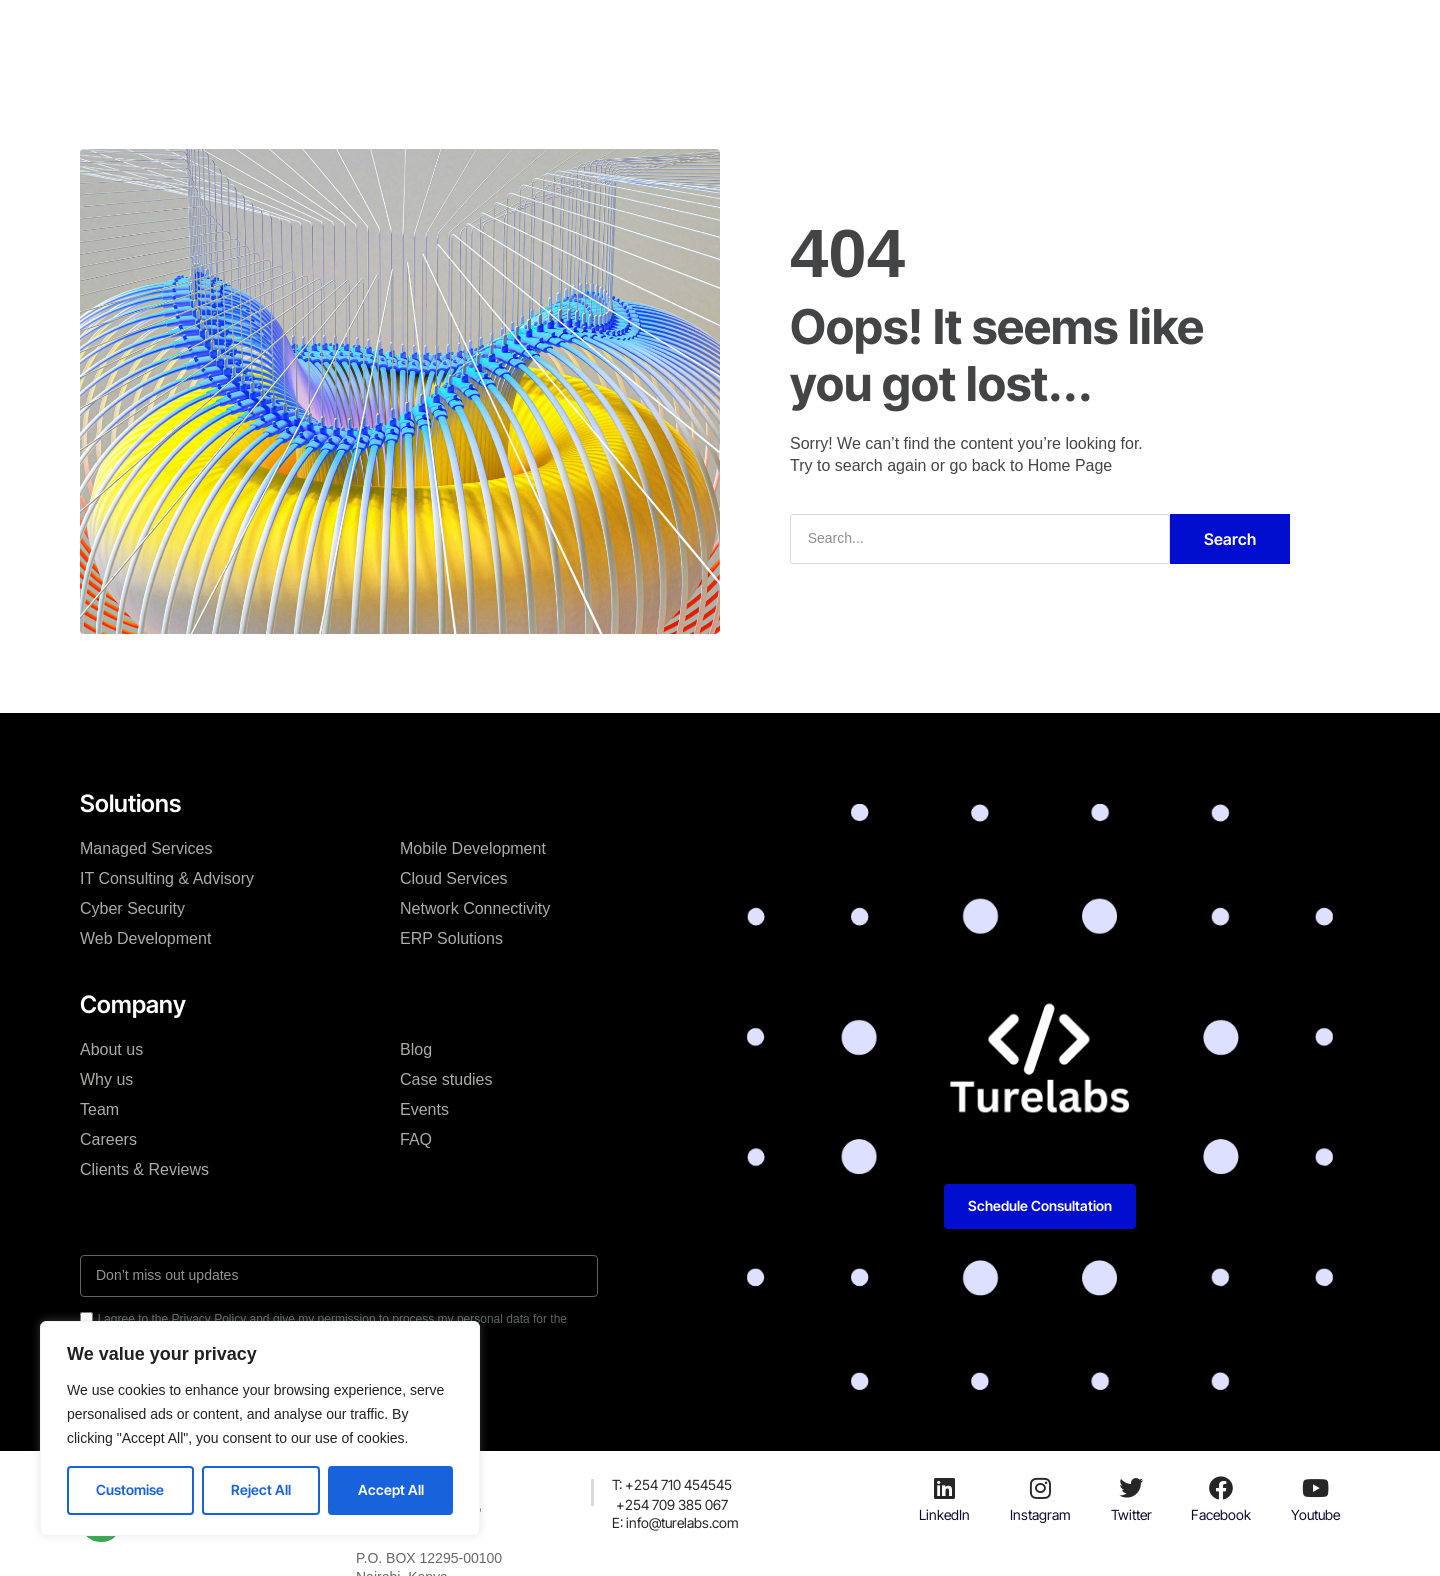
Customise (130, 1489)
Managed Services (146, 848)
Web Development (145, 938)
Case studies (658, 34)
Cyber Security (132, 908)
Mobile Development (473, 848)
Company (547, 34)
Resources (836, 34)
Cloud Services (454, 878)
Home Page (1070, 465)
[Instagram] (1040, 1488)
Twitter (1131, 1514)
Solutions (449, 34)
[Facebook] (1221, 1488)
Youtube (1315, 1514)
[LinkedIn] (945, 1488)
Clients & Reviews (144, 1169)
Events (424, 1109)
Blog (751, 34)
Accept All (391, 1489)
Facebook (1221, 1514)
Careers (108, 1139)
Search (1230, 539)
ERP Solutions (451, 938)
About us (111, 1049)
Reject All (261, 1489)
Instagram (1040, 1514)
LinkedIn (944, 1514)
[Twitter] (1131, 1488)
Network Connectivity (475, 908)
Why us (106, 1079)
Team (99, 1109)
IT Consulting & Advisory (167, 878)
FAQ (416, 1139)
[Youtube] (1316, 1488)
